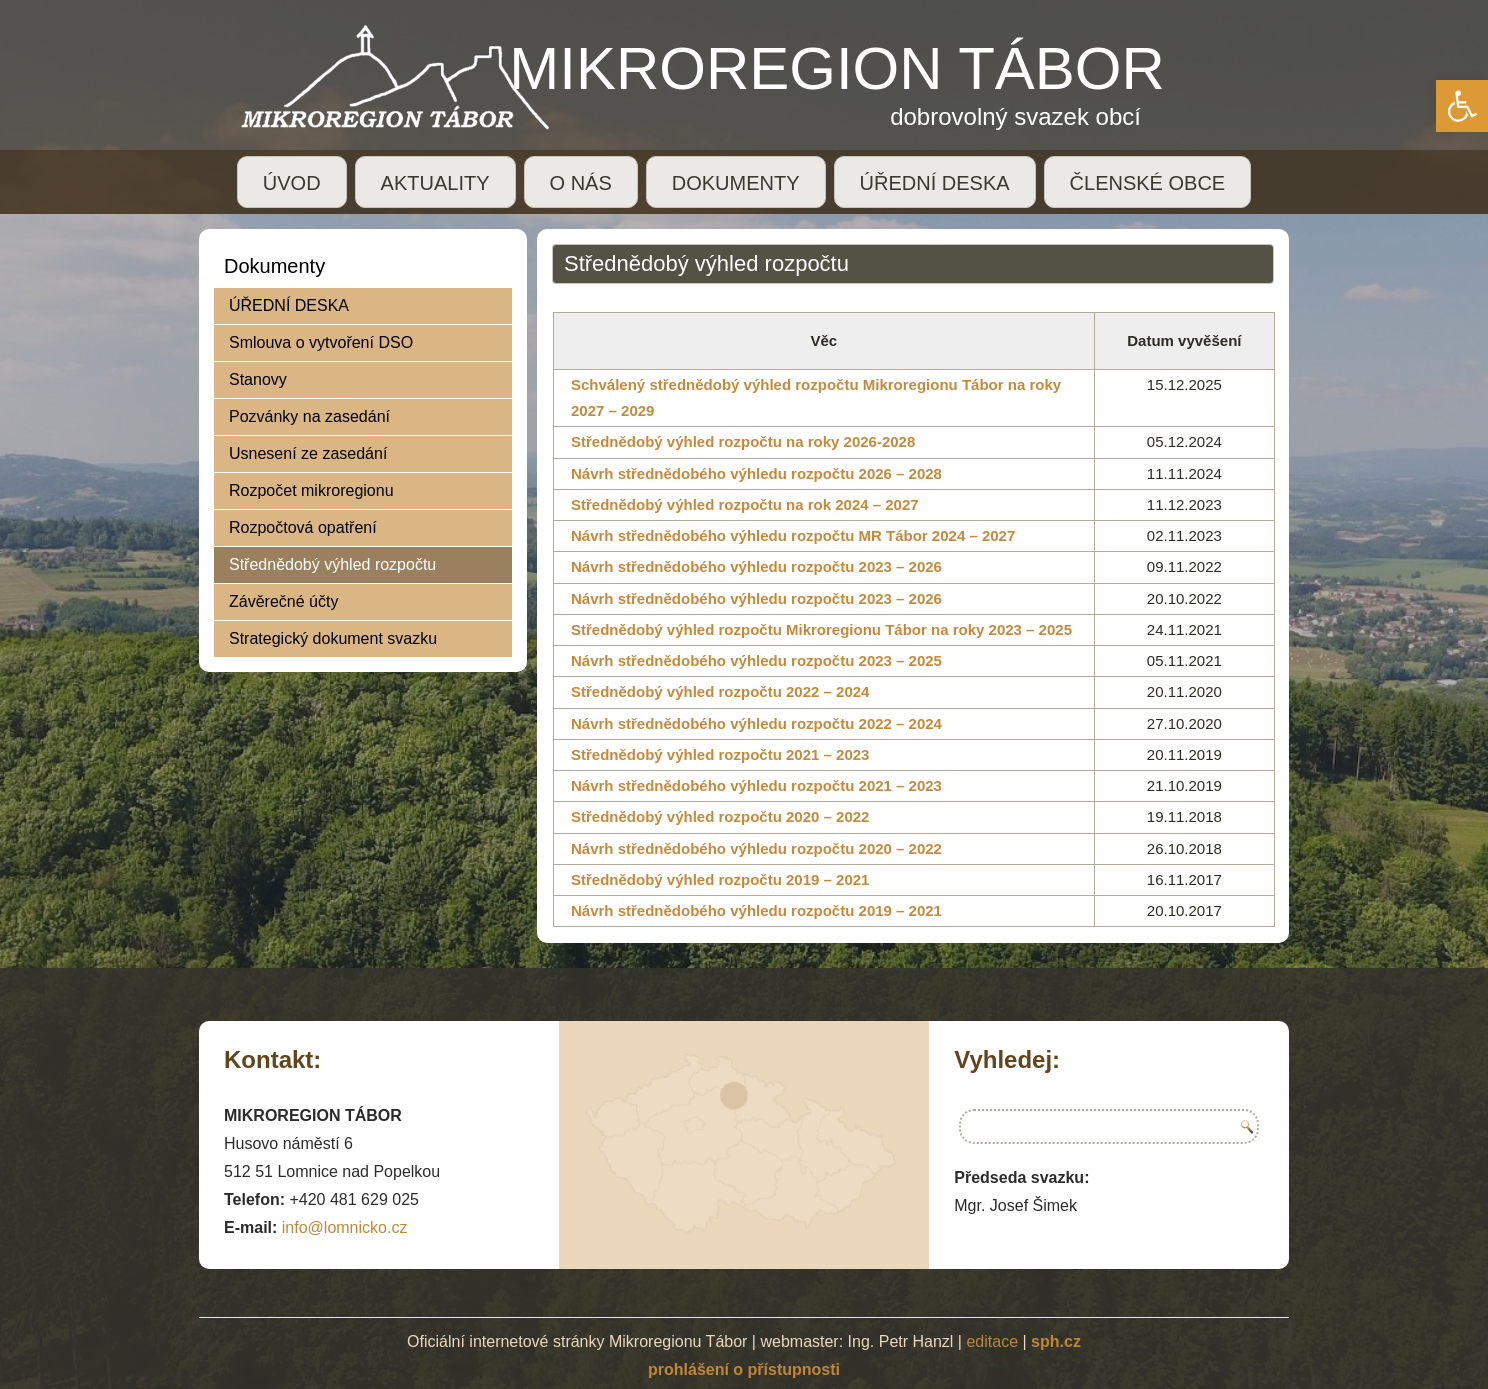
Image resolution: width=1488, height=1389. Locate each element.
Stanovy (258, 379)
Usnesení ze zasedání (308, 453)
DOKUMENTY (736, 183)
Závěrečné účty (283, 601)
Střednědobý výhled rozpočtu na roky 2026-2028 (743, 441)
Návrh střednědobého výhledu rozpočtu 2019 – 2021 (756, 910)
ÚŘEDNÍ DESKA (935, 183)
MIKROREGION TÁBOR (837, 68)
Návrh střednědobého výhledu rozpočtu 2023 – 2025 (756, 660)
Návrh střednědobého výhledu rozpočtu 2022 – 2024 (756, 723)
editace (992, 1341)
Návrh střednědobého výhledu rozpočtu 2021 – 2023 (756, 785)
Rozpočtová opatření (303, 527)
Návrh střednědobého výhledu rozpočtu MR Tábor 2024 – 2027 (793, 535)
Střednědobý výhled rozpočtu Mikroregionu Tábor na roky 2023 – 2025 (821, 629)
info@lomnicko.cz (345, 1227)
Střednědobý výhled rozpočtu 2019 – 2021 (720, 879)
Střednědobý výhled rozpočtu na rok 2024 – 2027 (745, 504)
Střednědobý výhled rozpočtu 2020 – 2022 (720, 816)
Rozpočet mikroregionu (311, 490)
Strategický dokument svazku (333, 638)
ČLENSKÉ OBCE (1148, 183)
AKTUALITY (435, 183)
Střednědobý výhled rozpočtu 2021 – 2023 (720, 754)
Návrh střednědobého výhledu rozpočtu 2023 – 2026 (756, 566)
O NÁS (581, 183)
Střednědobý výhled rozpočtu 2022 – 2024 (720, 691)
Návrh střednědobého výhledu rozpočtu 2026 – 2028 (756, 473)
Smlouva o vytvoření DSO (321, 342)
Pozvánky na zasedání (309, 416)
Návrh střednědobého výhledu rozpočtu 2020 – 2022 (756, 848)
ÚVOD (292, 183)
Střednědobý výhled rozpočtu (332, 564)
